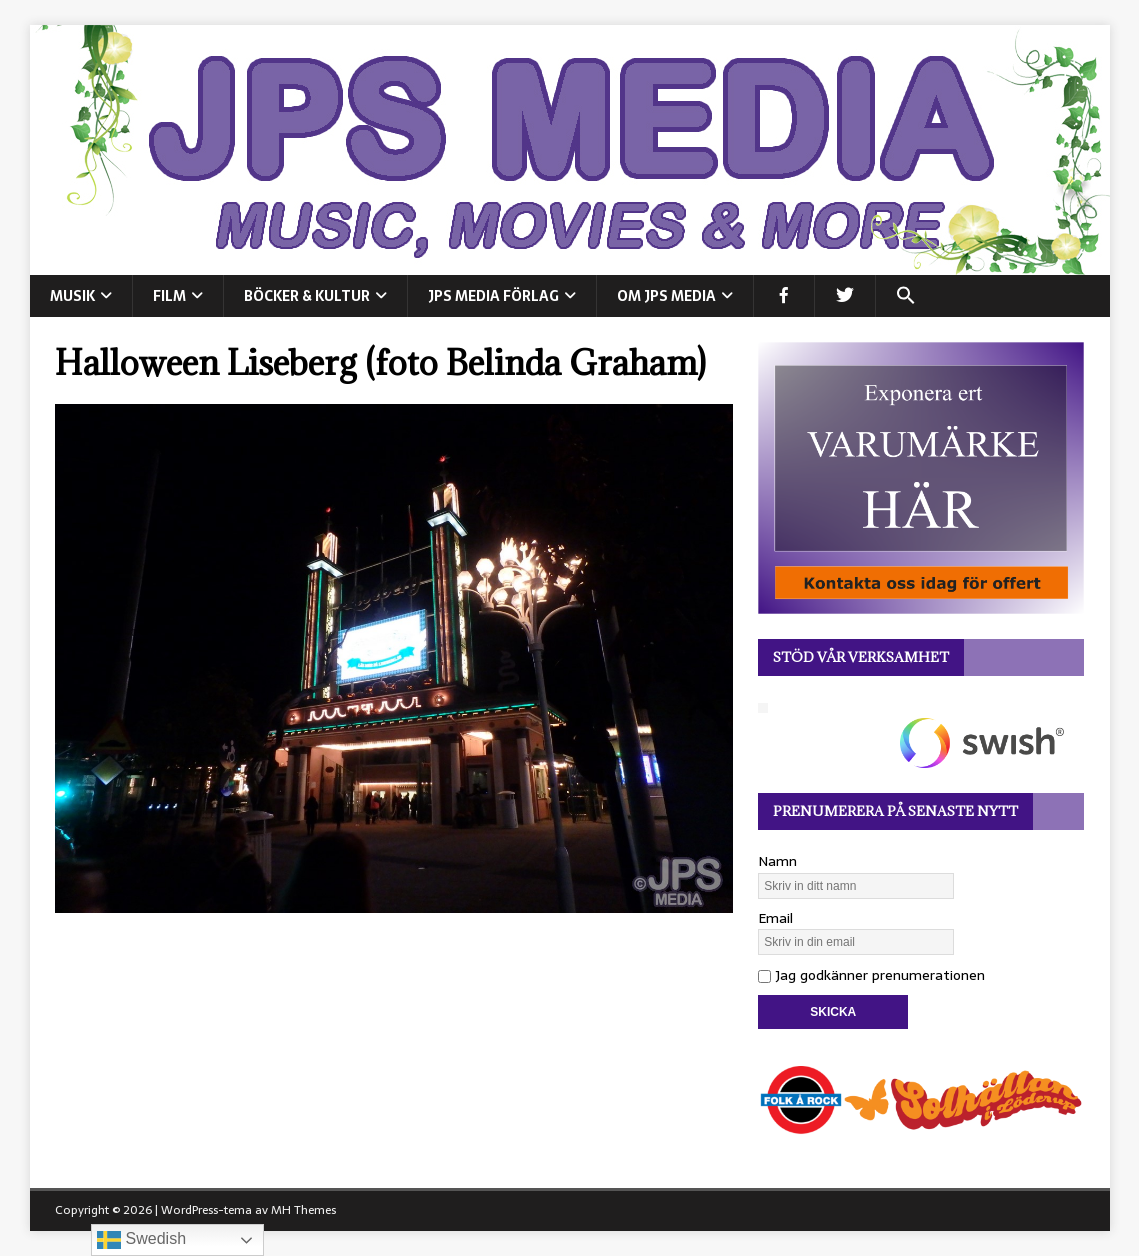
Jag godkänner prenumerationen (871, 975)
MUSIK (72, 296)
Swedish (141, 1240)
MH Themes (303, 1210)
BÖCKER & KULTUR (307, 296)
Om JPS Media (666, 296)
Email (775, 918)
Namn (777, 861)
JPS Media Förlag (493, 296)
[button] (905, 296)
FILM (169, 296)
